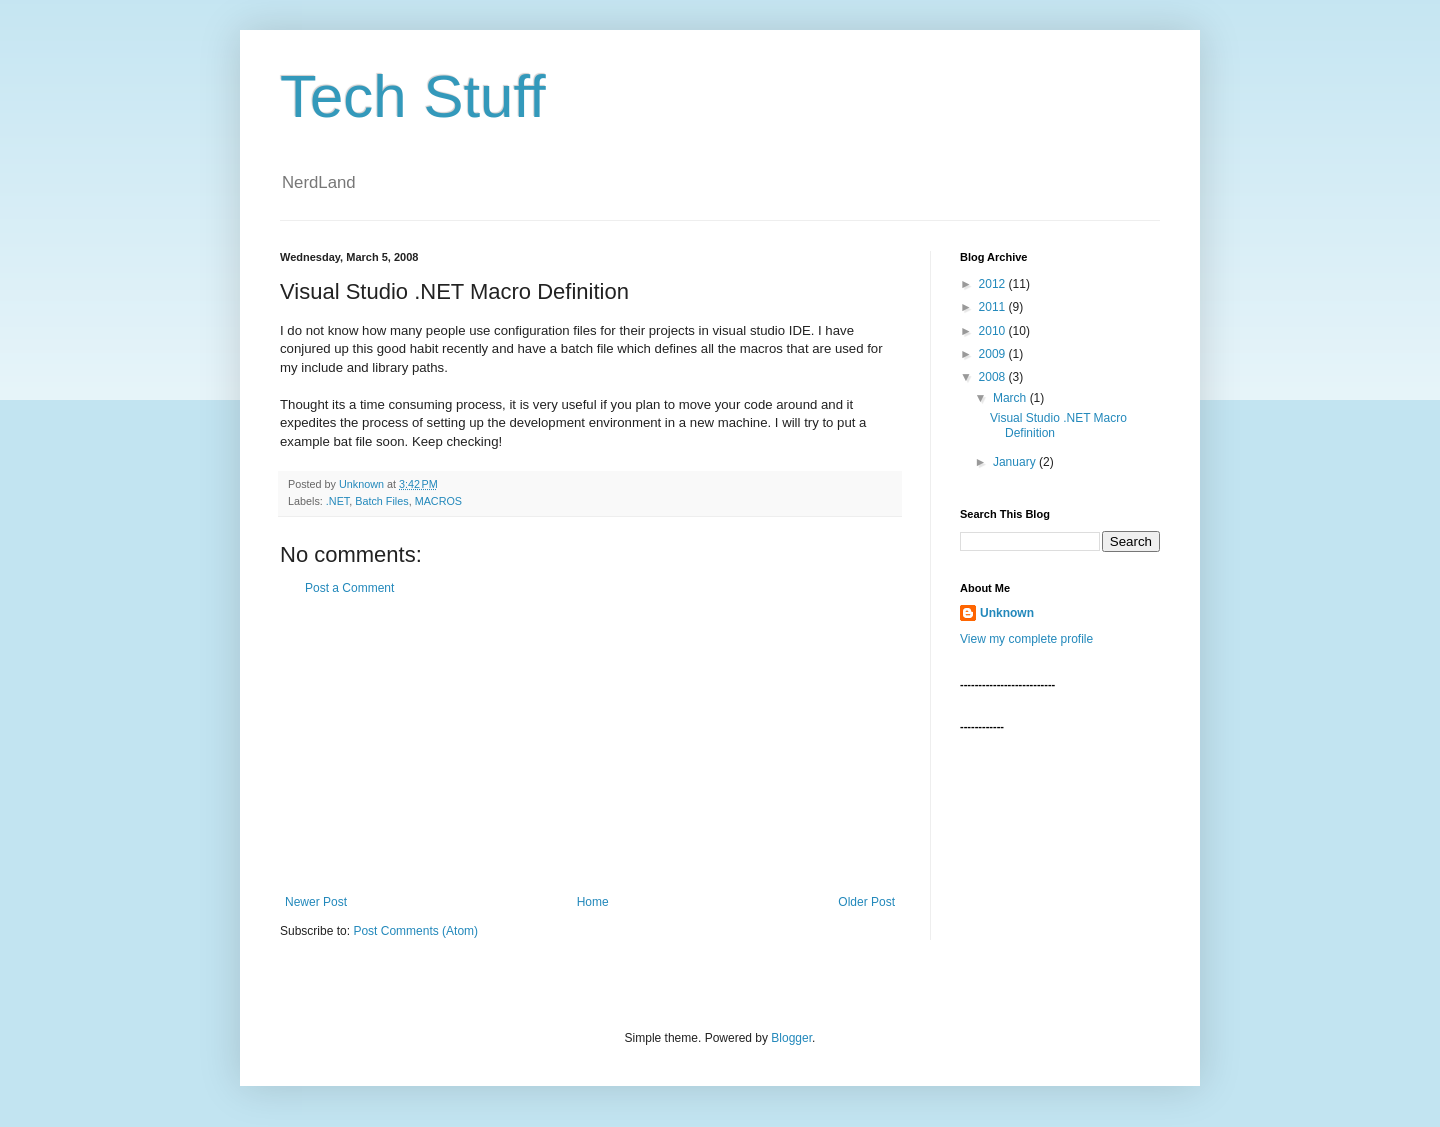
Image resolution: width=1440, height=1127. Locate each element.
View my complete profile (1026, 639)
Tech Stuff (413, 96)
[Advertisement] (590, 745)
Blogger (791, 1038)
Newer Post (316, 902)
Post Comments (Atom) (415, 931)
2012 (994, 284)
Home (593, 902)
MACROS (438, 501)
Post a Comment (349, 588)
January (1016, 462)
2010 (994, 331)
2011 (994, 307)
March (1011, 398)
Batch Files (381, 501)
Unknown (1007, 613)
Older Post (866, 902)
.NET (337, 501)
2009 (994, 354)
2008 (994, 377)
